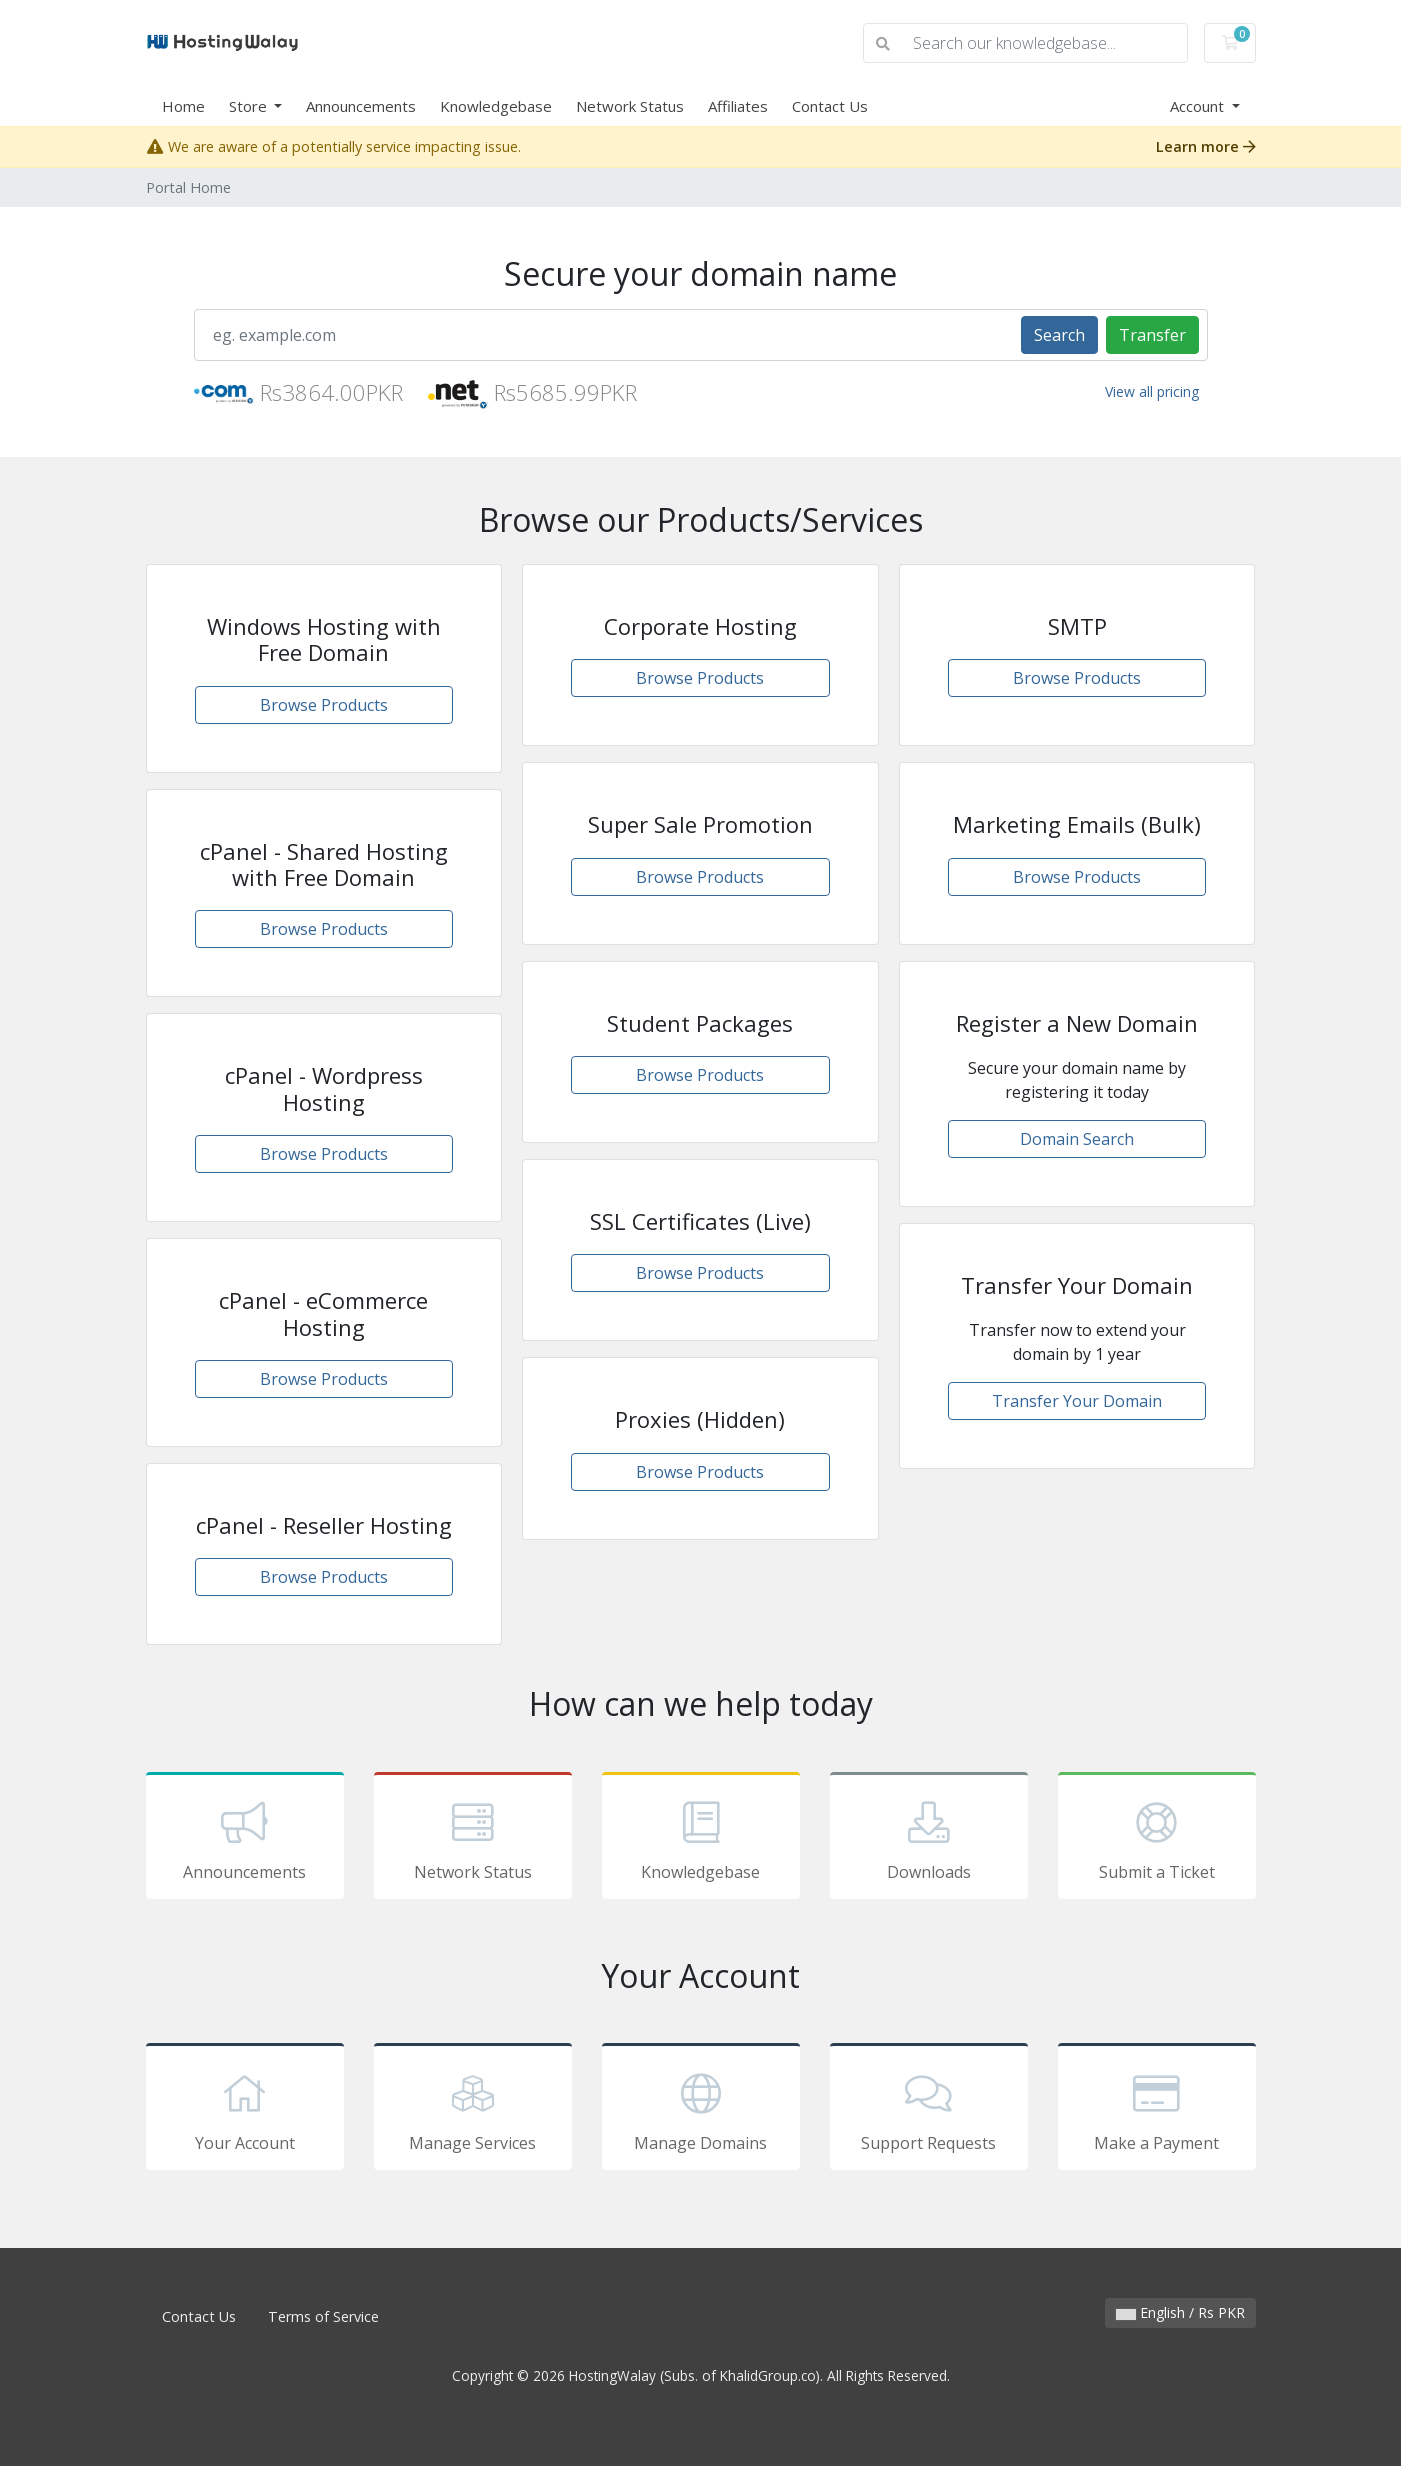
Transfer (1152, 335)
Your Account (245, 2110)
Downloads (929, 1839)
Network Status (630, 106)
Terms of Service (323, 2316)
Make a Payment (1157, 2110)
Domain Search (1077, 1139)
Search (1059, 335)
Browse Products (324, 705)
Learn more (1206, 146)
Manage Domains (701, 2110)
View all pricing (1152, 391)
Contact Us (830, 106)
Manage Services (473, 2110)
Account (1199, 106)
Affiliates (738, 106)
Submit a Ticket (1157, 1839)
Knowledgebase (496, 106)
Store (250, 106)
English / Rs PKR (1180, 2312)
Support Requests (929, 2110)
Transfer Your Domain (1077, 1401)
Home (183, 106)
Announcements (361, 106)
